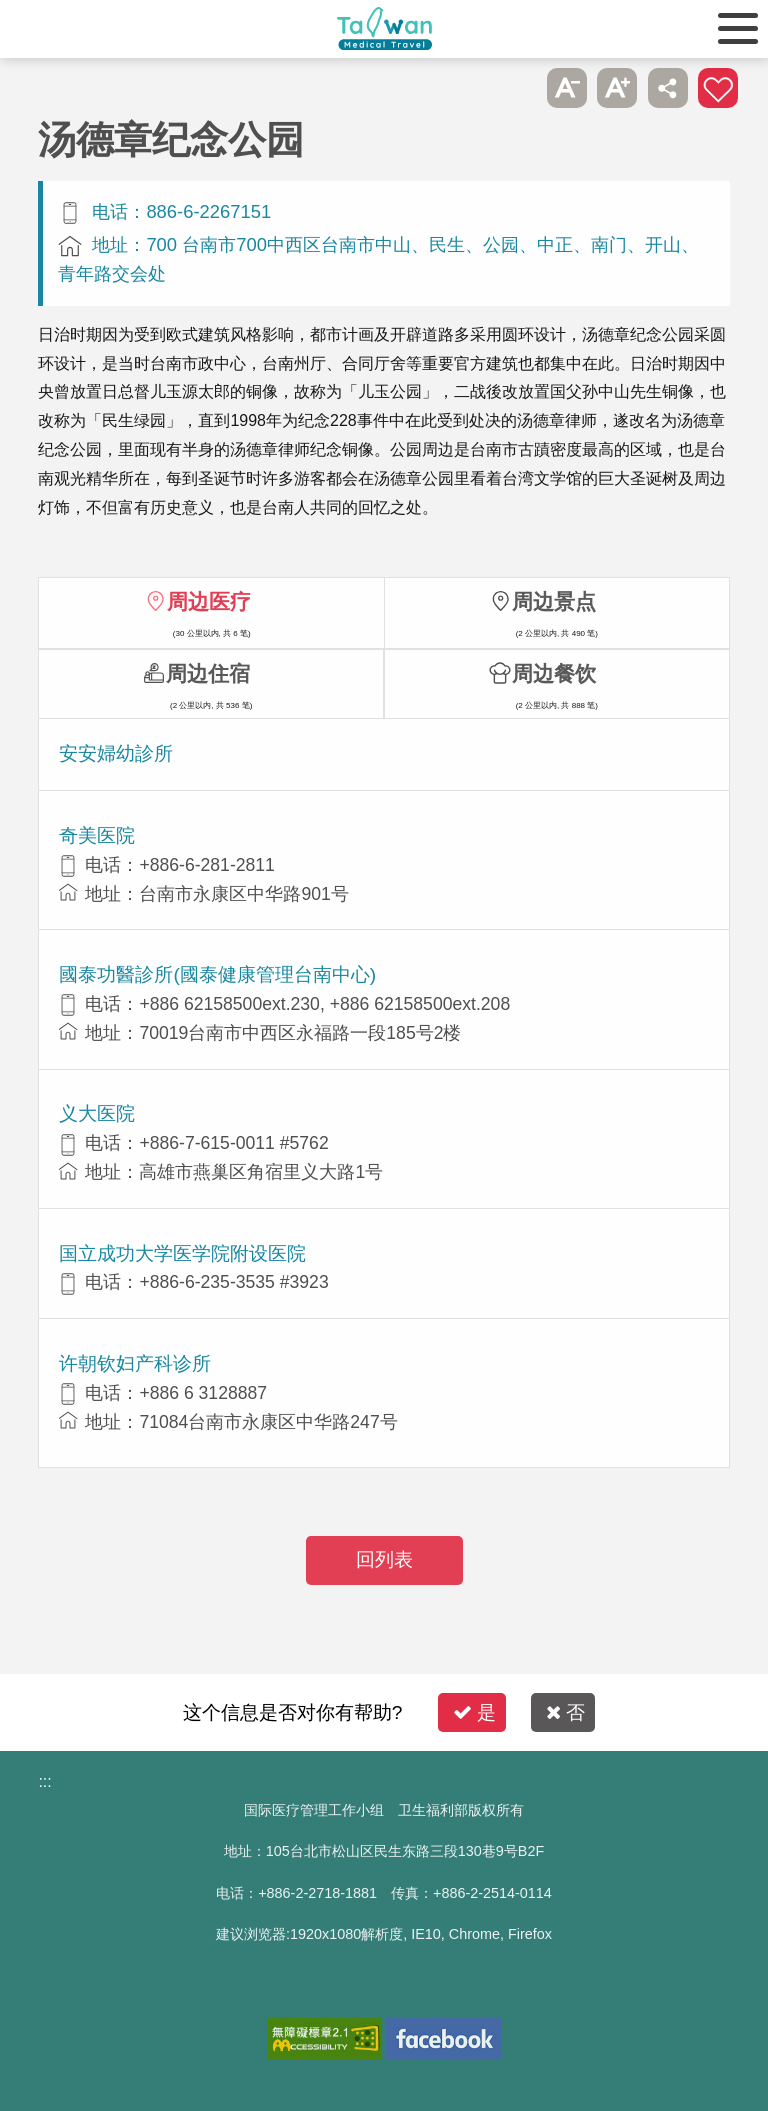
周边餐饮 (554, 673)
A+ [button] (617, 88)
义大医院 (97, 1113)
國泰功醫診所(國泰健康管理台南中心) (217, 974)
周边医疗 (209, 601)
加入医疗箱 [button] (718, 88)
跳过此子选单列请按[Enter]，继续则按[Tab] (516, 88)
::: (44, 1781)
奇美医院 (97, 835)
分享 (668, 88)
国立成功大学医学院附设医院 (182, 1253)
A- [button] (567, 88)
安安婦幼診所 (116, 753)
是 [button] (474, 1712)
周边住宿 (208, 673)
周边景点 (554, 601)
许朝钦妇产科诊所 (135, 1363)
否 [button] (565, 1712)
